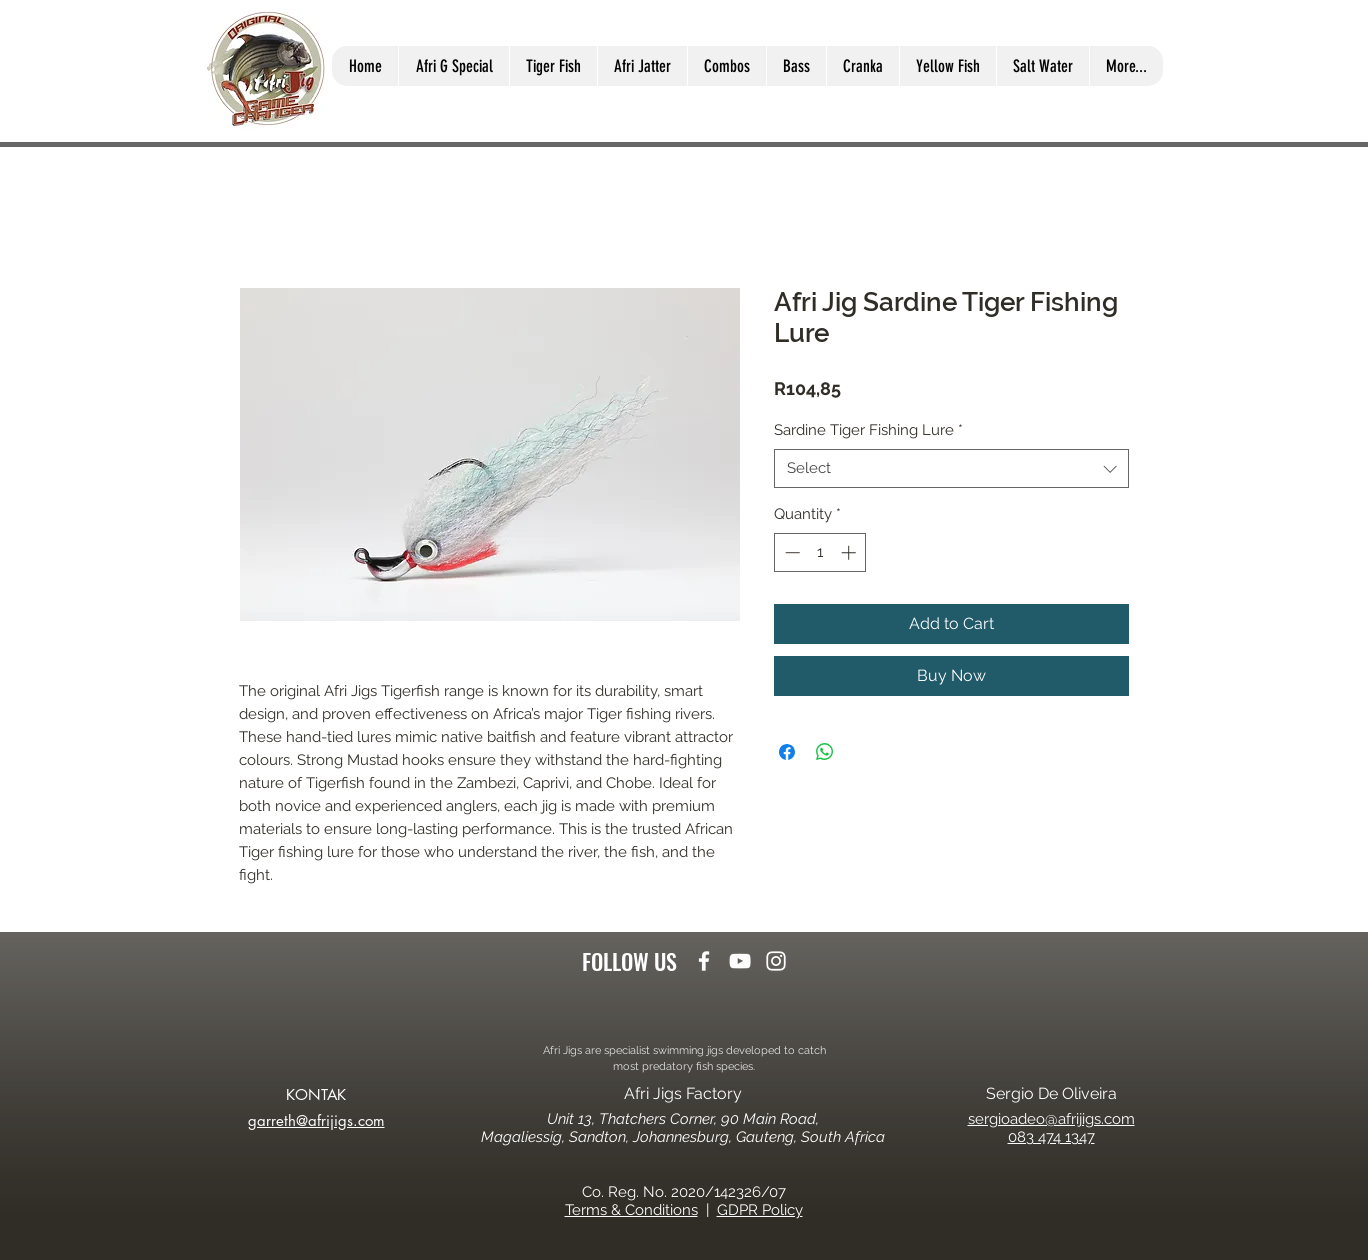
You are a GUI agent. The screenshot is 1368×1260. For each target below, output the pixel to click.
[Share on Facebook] (787, 752)
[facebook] (704, 961)
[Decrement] (790, 552)
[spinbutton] (820, 552)
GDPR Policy (760, 1210)
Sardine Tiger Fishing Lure (868, 430)
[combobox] (951, 468)
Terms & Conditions (631, 1210)
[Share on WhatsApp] (825, 752)
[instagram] (776, 961)
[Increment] (850, 552)
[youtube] (740, 961)
